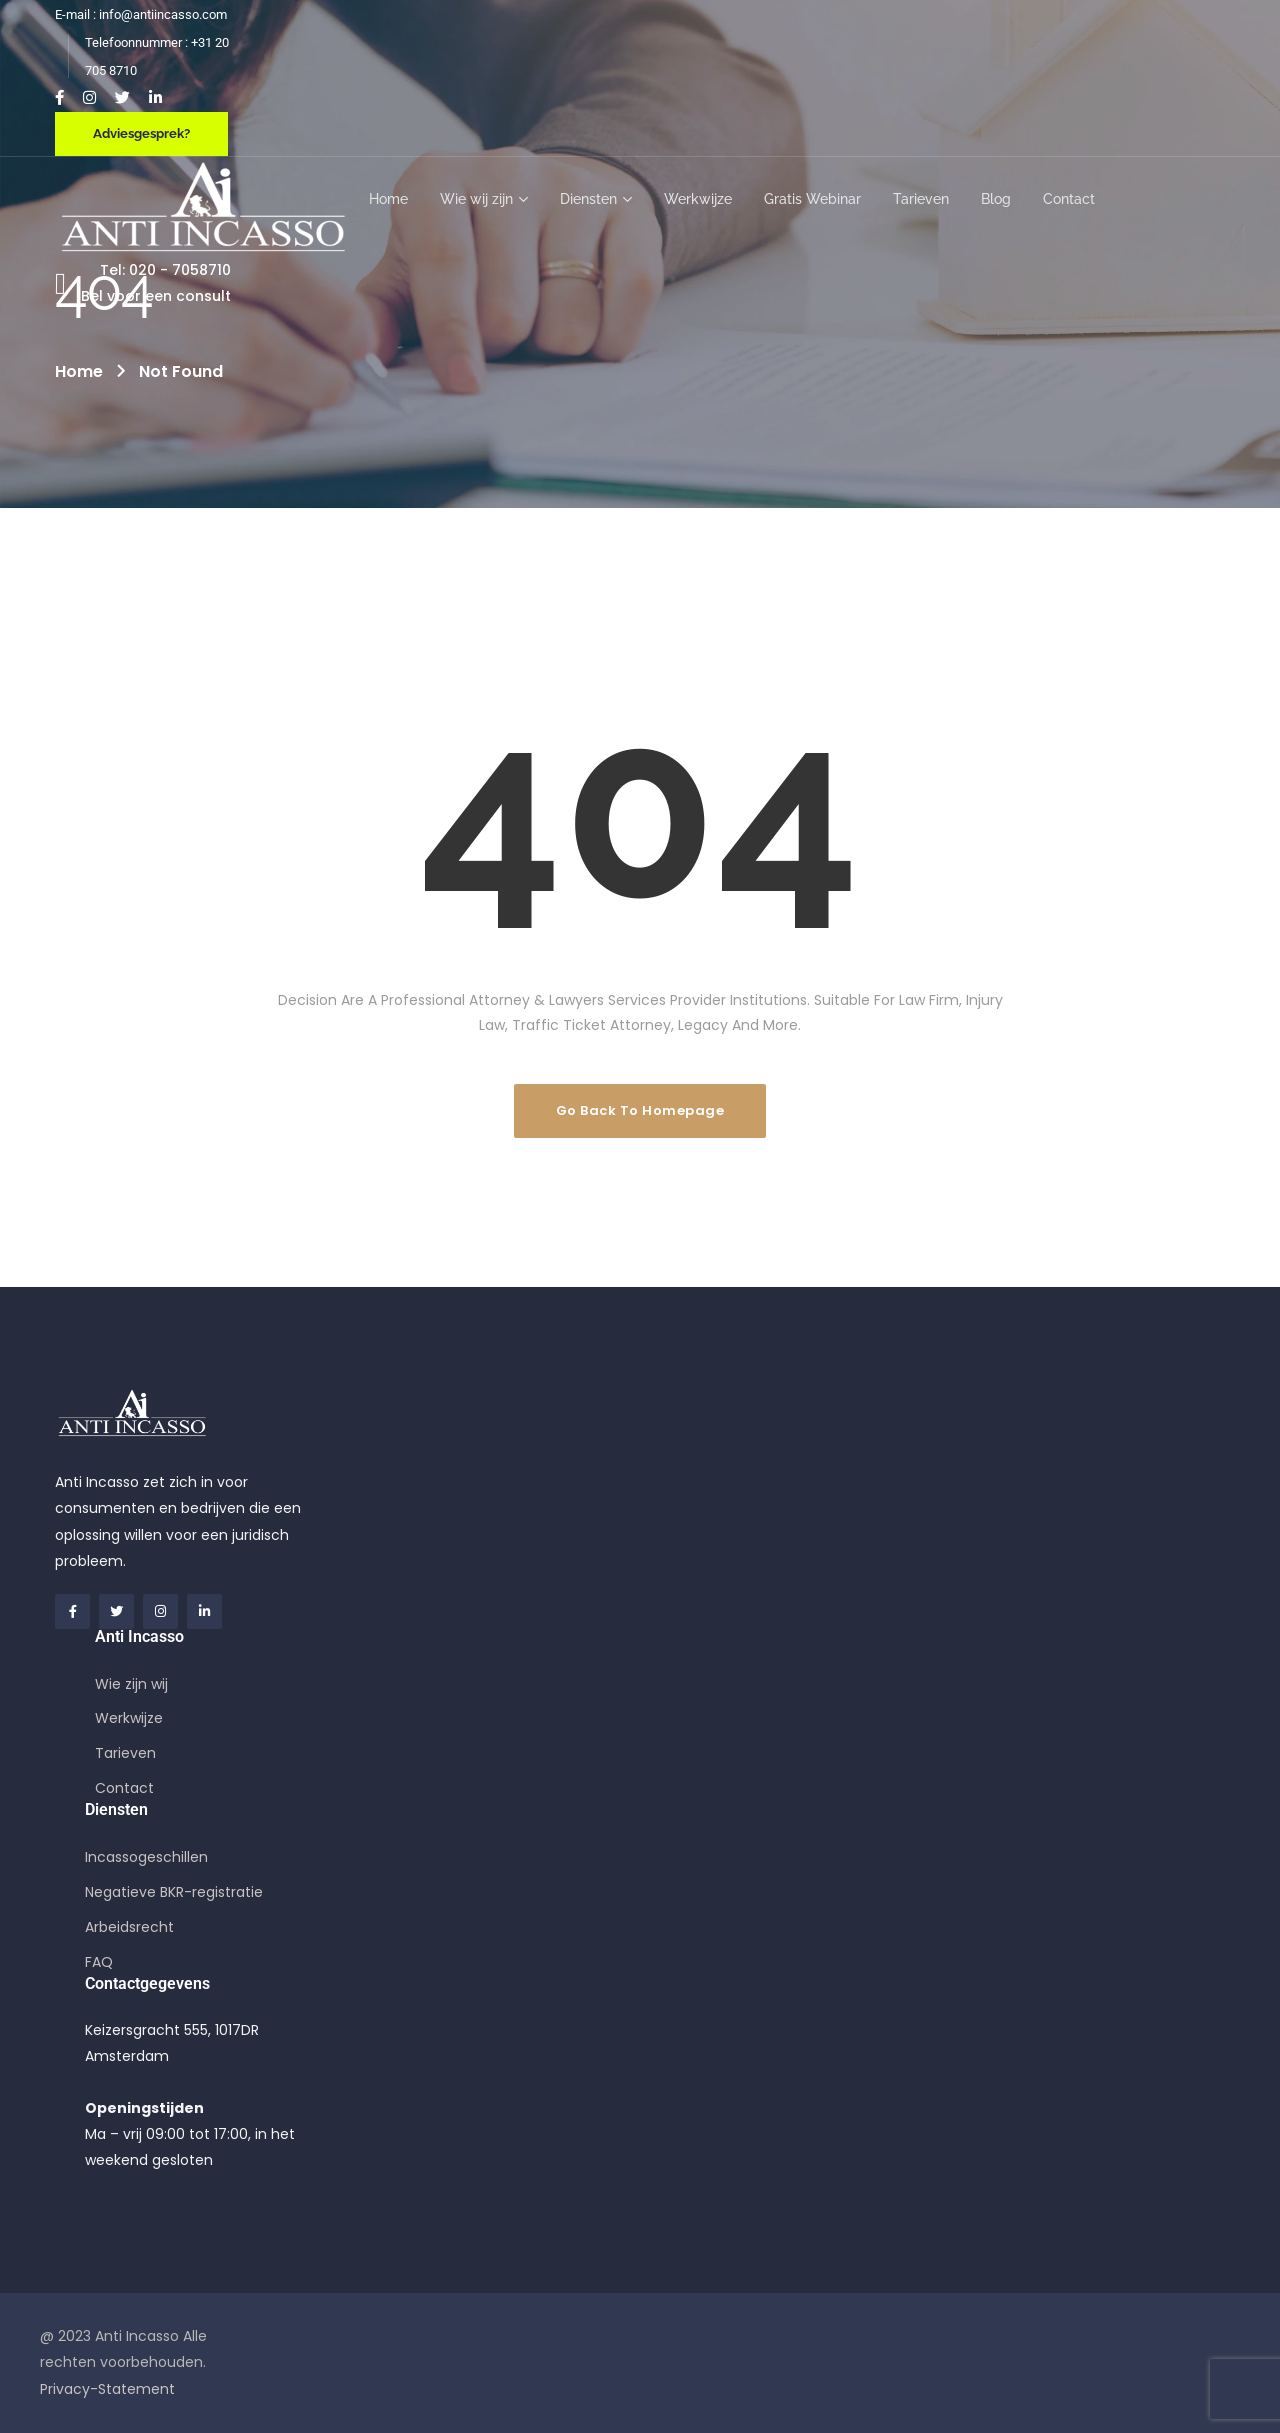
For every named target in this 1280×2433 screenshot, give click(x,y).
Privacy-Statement (107, 2389)
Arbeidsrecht (129, 1927)
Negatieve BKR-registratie (174, 1892)
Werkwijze (129, 1718)
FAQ (99, 1962)
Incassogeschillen (146, 1857)
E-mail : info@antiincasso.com (141, 14)
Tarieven (125, 1753)
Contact (124, 1788)
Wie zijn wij (131, 1684)
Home (79, 371)
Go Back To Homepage (640, 1110)
